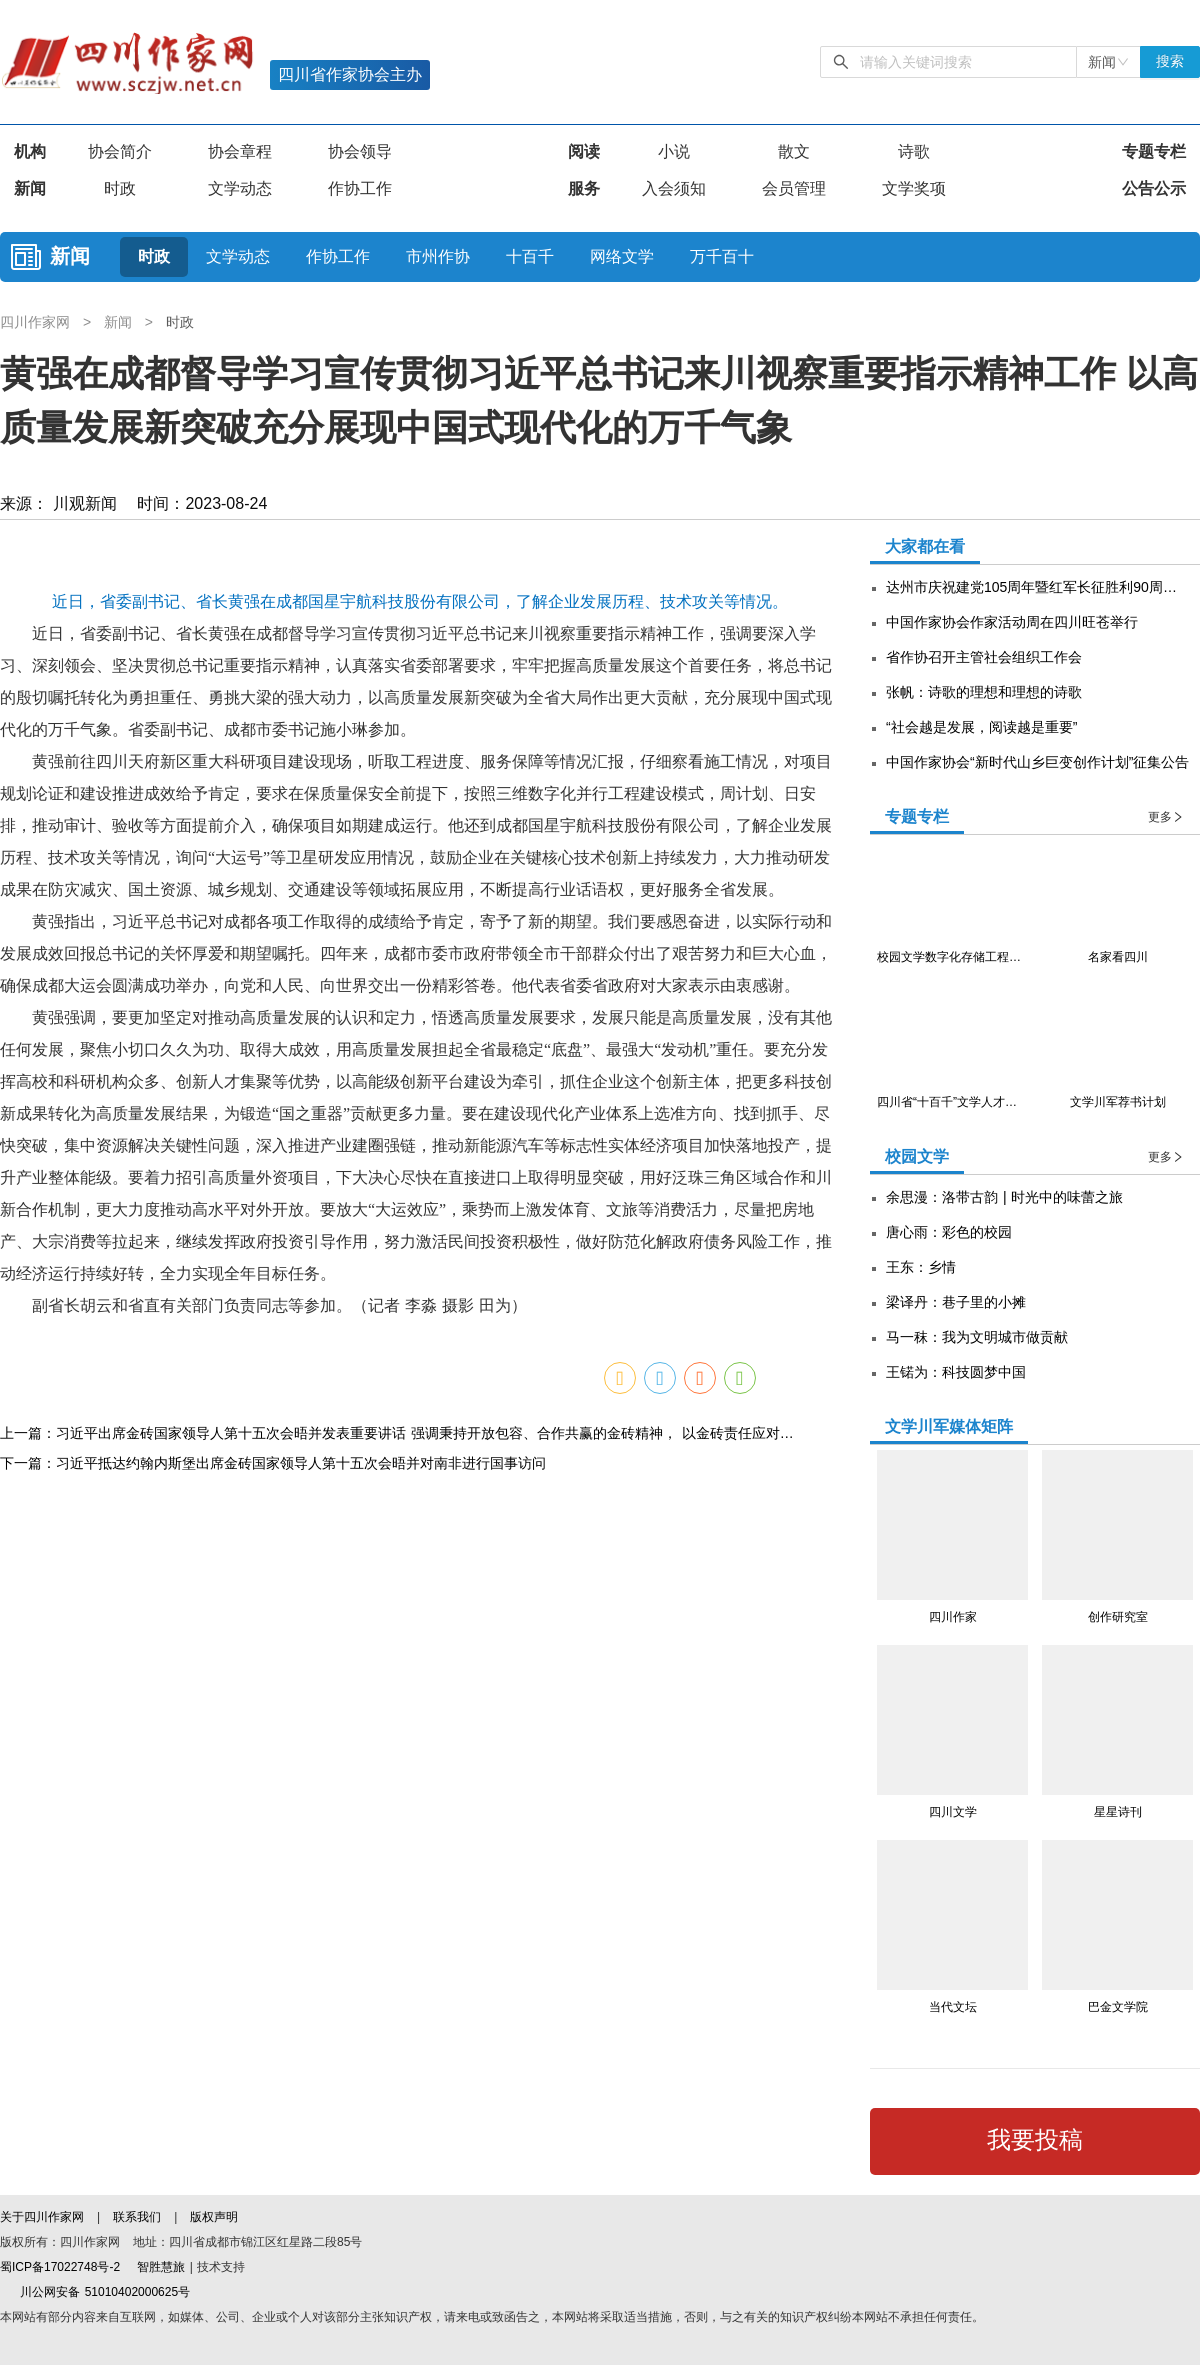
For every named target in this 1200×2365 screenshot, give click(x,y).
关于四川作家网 (44, 2217)
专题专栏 (1154, 151)
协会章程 (240, 151)
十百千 (530, 256)
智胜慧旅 (161, 2267)
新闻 (30, 188)
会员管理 (794, 188)
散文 (794, 151)
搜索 (1170, 61)
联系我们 (137, 2217)
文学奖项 (914, 188)
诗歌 (914, 151)
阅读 (584, 151)
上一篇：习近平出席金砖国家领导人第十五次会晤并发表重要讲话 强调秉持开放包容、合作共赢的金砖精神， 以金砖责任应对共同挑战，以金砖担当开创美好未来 (400, 1954)
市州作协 (438, 256)
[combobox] (1108, 62)
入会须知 (674, 188)
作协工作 (360, 188)
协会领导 (360, 151)
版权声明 (214, 2217)
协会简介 (120, 151)
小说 (674, 151)
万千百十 (722, 256)
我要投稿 (1035, 2140)
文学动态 (240, 188)
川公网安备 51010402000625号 (95, 2292)
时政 (120, 188)
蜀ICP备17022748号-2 (60, 2267)
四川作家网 (37, 322)
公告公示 (1154, 188)
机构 (30, 151)
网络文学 (622, 256)
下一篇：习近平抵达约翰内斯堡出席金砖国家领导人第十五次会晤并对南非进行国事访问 (273, 1984)
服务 (584, 188)
